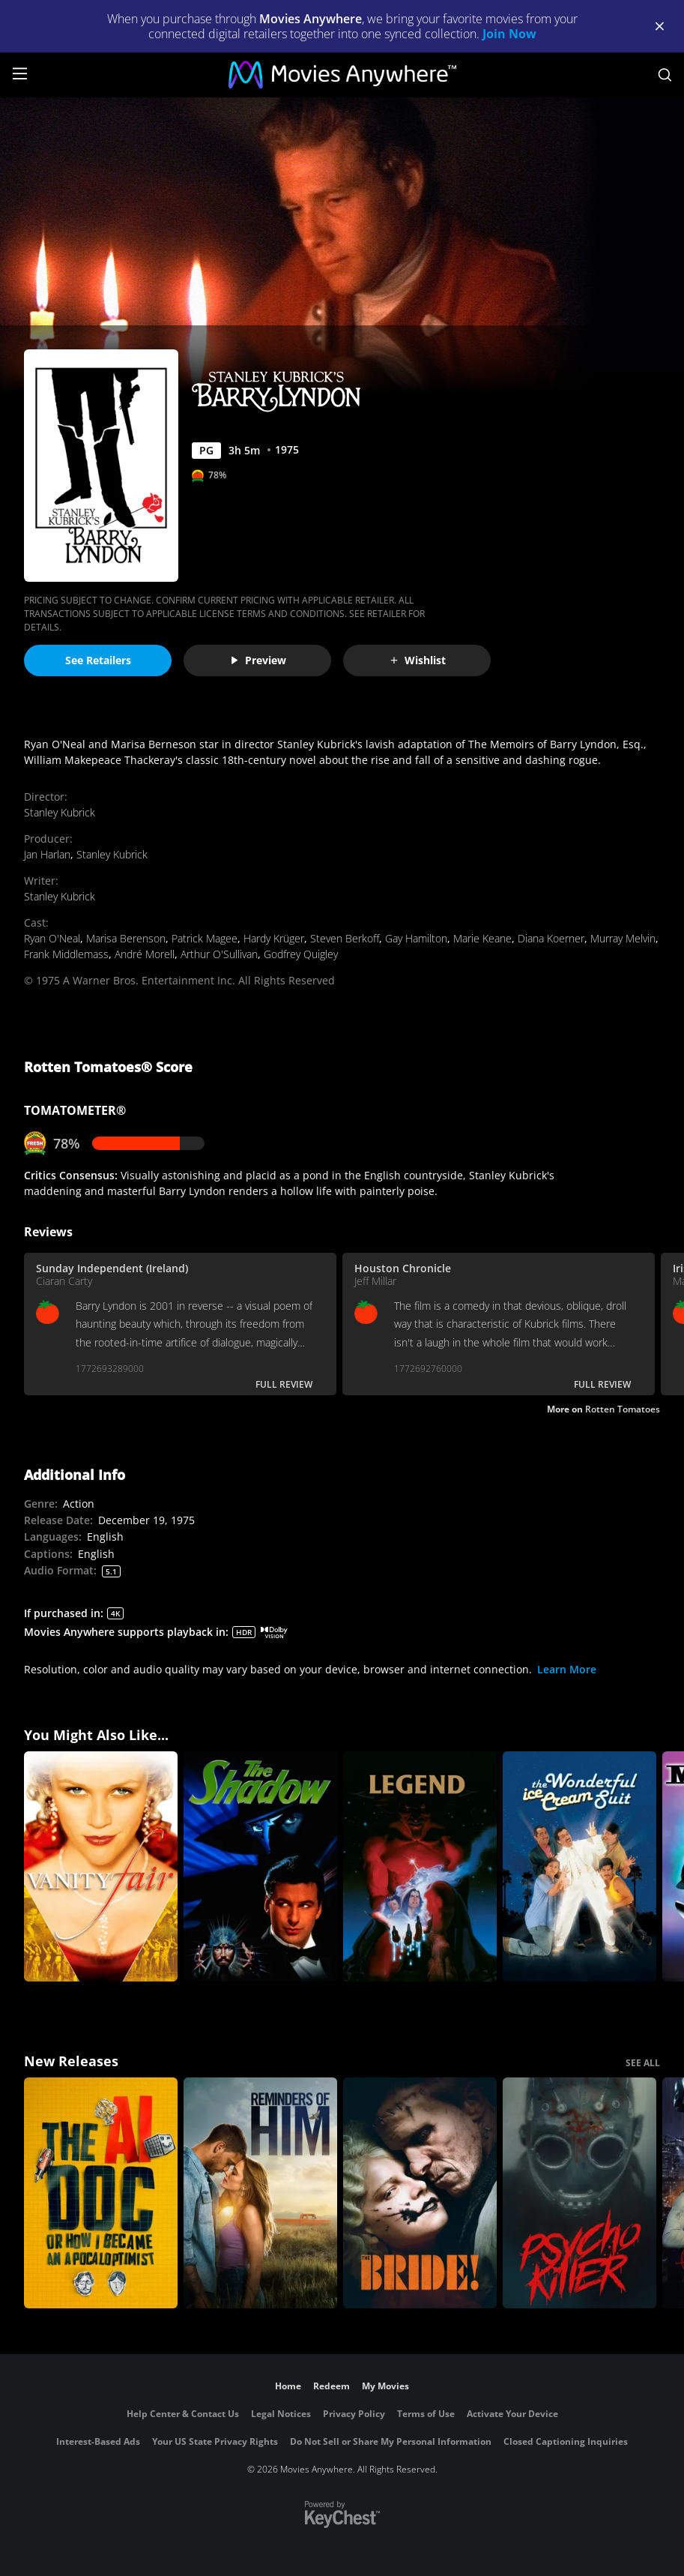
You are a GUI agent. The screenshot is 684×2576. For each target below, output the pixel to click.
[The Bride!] (420, 2192)
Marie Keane (482, 938)
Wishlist (417, 660)
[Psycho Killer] (579, 2192)
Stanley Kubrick (59, 812)
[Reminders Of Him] (260, 2192)
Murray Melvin (623, 938)
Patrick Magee (204, 938)
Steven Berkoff (344, 938)
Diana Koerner (551, 938)
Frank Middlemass (66, 954)
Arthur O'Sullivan (219, 954)
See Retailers (98, 660)
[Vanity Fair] (101, 1866)
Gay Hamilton (416, 938)
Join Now (509, 33)
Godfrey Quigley (301, 954)
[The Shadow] (260, 1866)
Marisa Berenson (126, 938)
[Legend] (420, 1866)
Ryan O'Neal (52, 938)
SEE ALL (643, 2062)
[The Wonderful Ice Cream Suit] (579, 1866)
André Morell (145, 954)
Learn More (566, 1669)
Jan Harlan (47, 854)
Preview (257, 660)
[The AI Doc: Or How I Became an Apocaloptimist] (101, 2192)
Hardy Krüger (273, 938)
